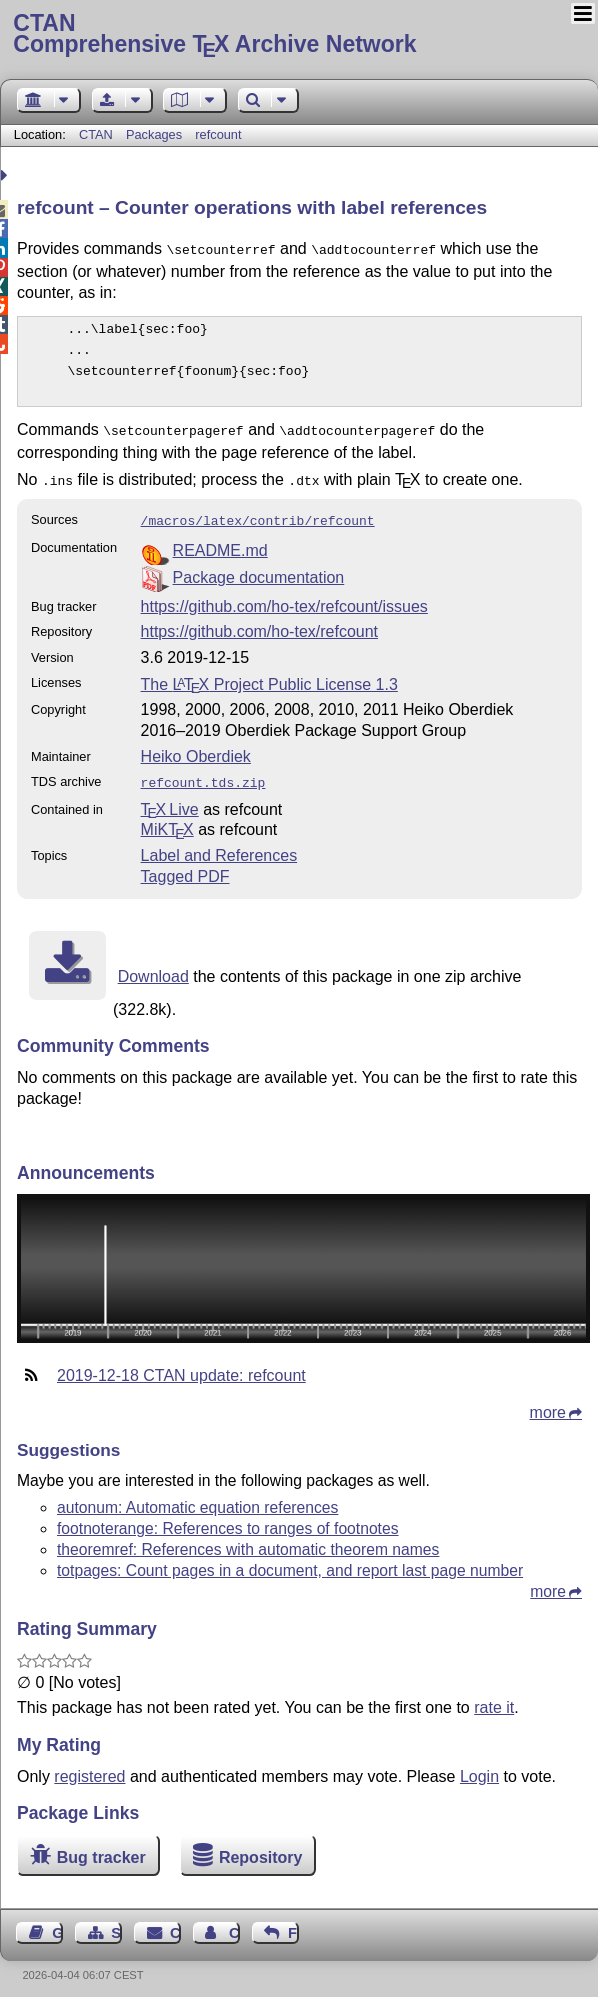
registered (89, 1766)
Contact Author (234, 1923)
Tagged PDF (185, 866)
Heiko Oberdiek (196, 748)
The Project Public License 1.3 (269, 676)
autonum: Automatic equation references (197, 1497)
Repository (261, 1847)
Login (479, 1766)
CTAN (96, 134)
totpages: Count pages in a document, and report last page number (290, 1560)
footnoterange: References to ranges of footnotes (228, 1518)
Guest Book (57, 1923)
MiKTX (167, 819)
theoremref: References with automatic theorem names (248, 1539)
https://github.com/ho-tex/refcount (259, 623)
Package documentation (259, 569)
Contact (175, 1923)
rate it (494, 1697)
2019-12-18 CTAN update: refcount (181, 1365)
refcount (218, 134)
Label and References (219, 845)
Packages (156, 134)
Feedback (293, 1923)
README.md (220, 542)
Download (153, 966)
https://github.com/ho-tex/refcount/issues (284, 598)
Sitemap (116, 1923)
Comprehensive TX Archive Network (298, 35)
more (548, 1402)
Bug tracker (101, 1847)
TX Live (170, 799)
